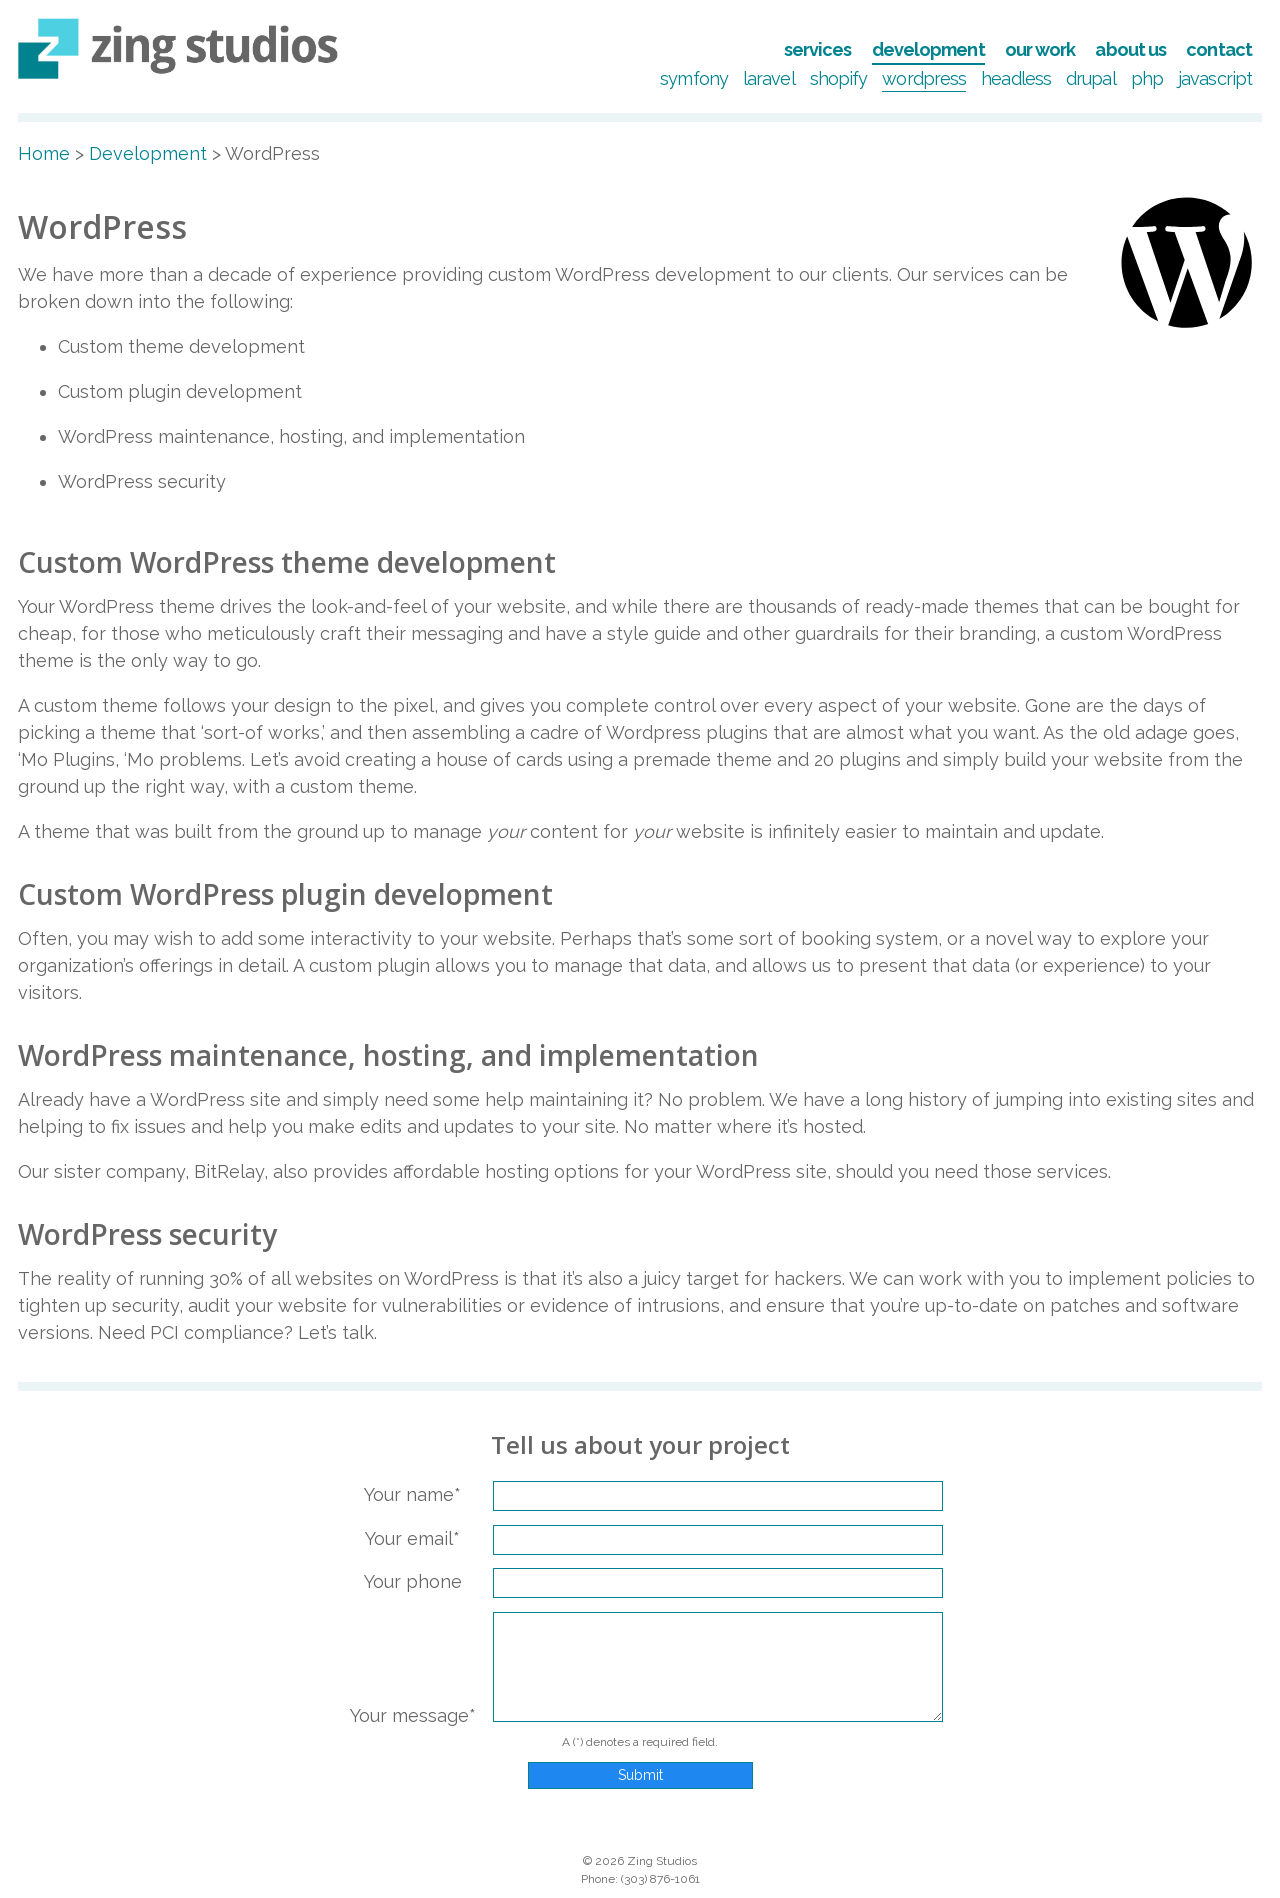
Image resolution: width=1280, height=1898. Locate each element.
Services (818, 49)
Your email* (412, 1538)
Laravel (769, 78)
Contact (1219, 49)
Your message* (413, 1715)
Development (928, 49)
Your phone (413, 1581)
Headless (1016, 78)
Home (44, 153)
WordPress (924, 78)
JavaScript (1215, 78)
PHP (1147, 78)
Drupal (1091, 78)
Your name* (412, 1494)
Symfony (694, 78)
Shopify (839, 78)
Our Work (1040, 49)
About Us (1130, 49)
